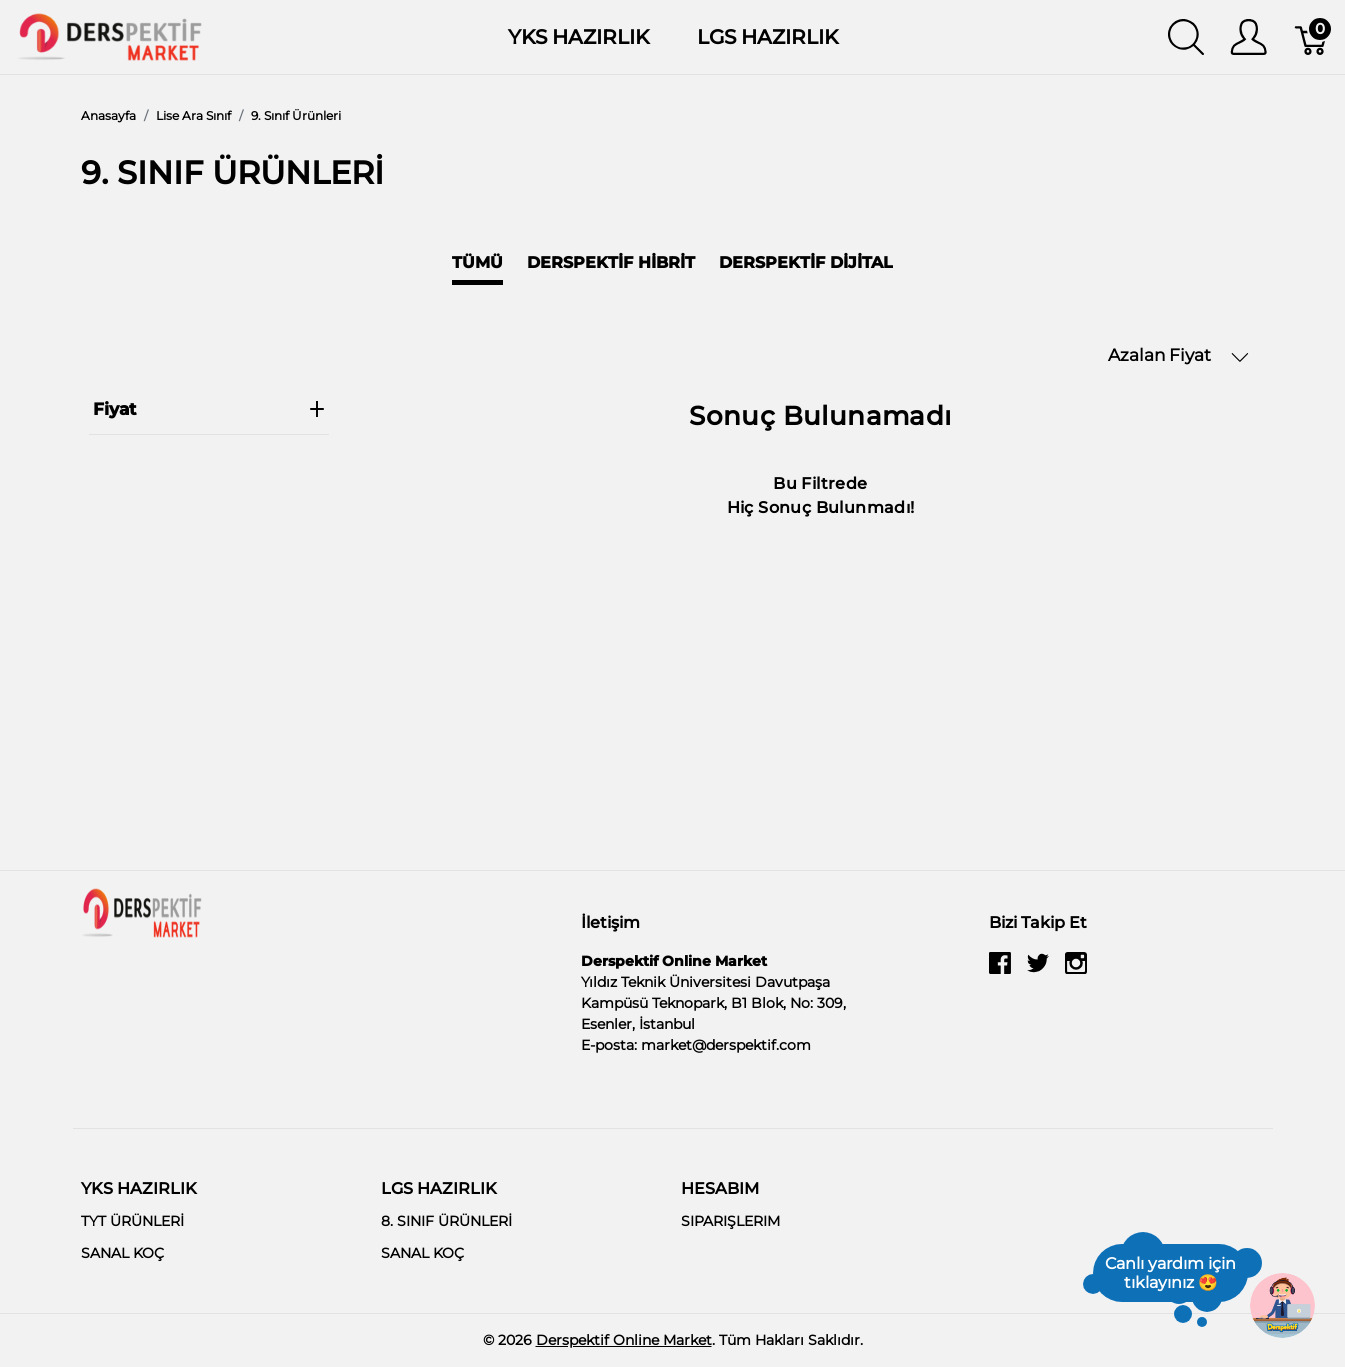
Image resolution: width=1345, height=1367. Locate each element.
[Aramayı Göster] (1186, 37)
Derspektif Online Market (624, 1340)
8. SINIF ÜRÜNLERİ (446, 1221)
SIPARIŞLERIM (730, 1221)
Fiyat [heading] (209, 409)
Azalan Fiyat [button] (1178, 355)
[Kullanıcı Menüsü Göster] (1248, 37)
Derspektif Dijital (806, 262)
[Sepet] (1312, 37)
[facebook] (1000, 971)
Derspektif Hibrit (611, 262)
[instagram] (1076, 971)
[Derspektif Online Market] (110, 35)
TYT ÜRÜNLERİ (132, 1221)
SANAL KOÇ (122, 1253)
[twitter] (1038, 971)
